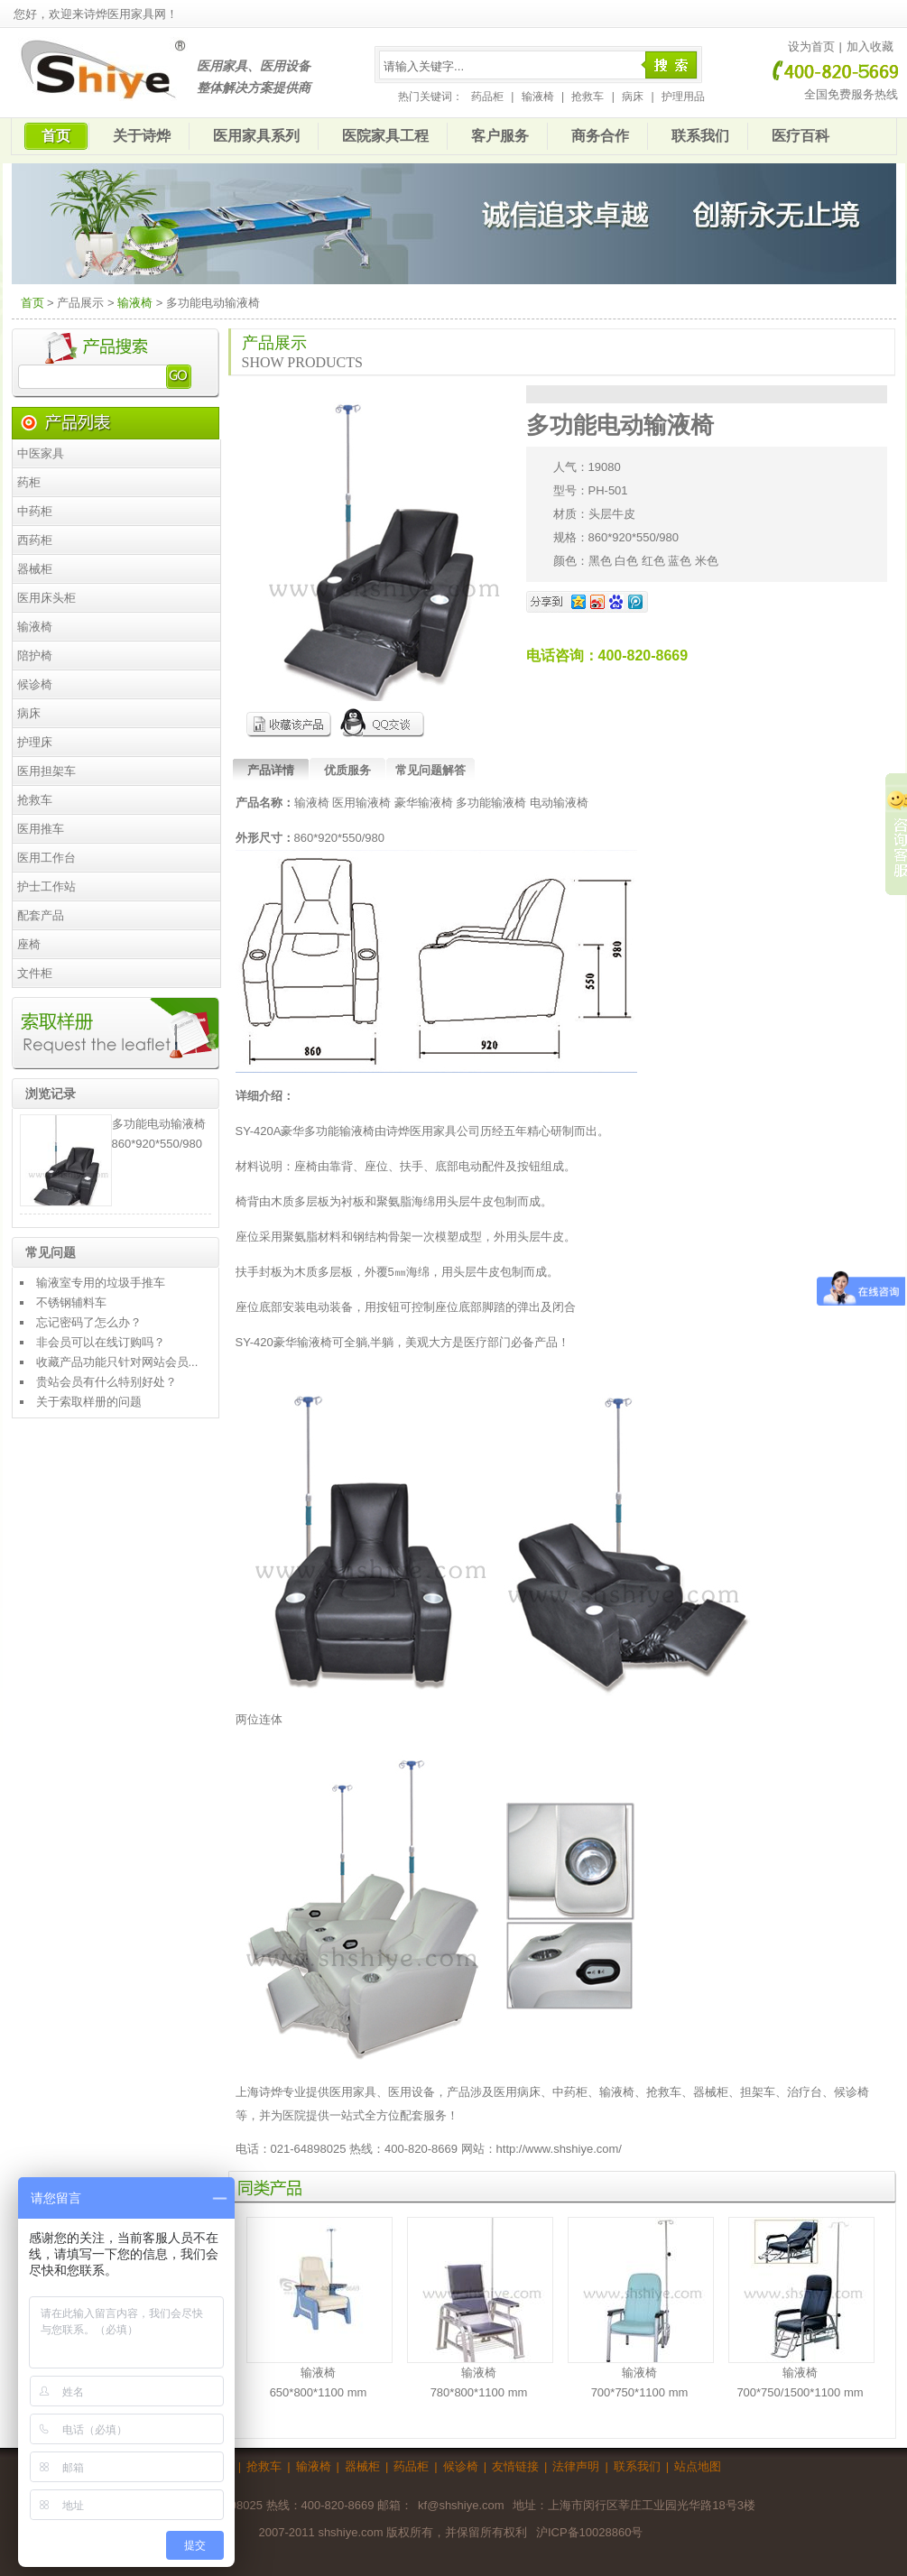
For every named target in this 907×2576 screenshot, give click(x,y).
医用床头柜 (46, 598)
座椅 (29, 944)
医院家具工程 (385, 135)
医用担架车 (46, 771)
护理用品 (683, 96)
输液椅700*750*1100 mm (640, 2308)
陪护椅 (34, 655)
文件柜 (34, 973)
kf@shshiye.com (461, 2505)
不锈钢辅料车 (71, 1302)
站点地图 (697, 2466)
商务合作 (600, 135)
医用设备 (411, 2092)
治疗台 (804, 2092)
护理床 (34, 742)
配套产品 (40, 915)
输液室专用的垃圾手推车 (100, 1282)
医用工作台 (46, 857)
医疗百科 (800, 135)
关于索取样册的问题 (89, 1401)
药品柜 (487, 96)
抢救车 (587, 96)
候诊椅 (34, 684)
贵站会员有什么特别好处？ (106, 1382)
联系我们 (700, 135)
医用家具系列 (256, 135)
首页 (56, 135)
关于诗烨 (142, 135)
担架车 (757, 2092)
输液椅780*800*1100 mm (479, 2308)
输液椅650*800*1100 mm (318, 2308)
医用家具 (352, 2092)
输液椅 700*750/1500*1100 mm (800, 2308)
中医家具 (40, 453)
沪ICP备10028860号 (589, 2532)
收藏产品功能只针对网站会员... (117, 1362)
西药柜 (34, 540)
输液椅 (538, 96)
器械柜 (34, 569)
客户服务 (500, 135)
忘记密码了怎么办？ (89, 1322)
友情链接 (515, 2466)
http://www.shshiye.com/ (559, 2149)
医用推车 (40, 829)
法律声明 (575, 2466)
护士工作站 (46, 886)
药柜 (29, 482)
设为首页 (811, 46)
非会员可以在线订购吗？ (100, 1342)
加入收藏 (870, 46)
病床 (632, 96)
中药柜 (34, 511)
